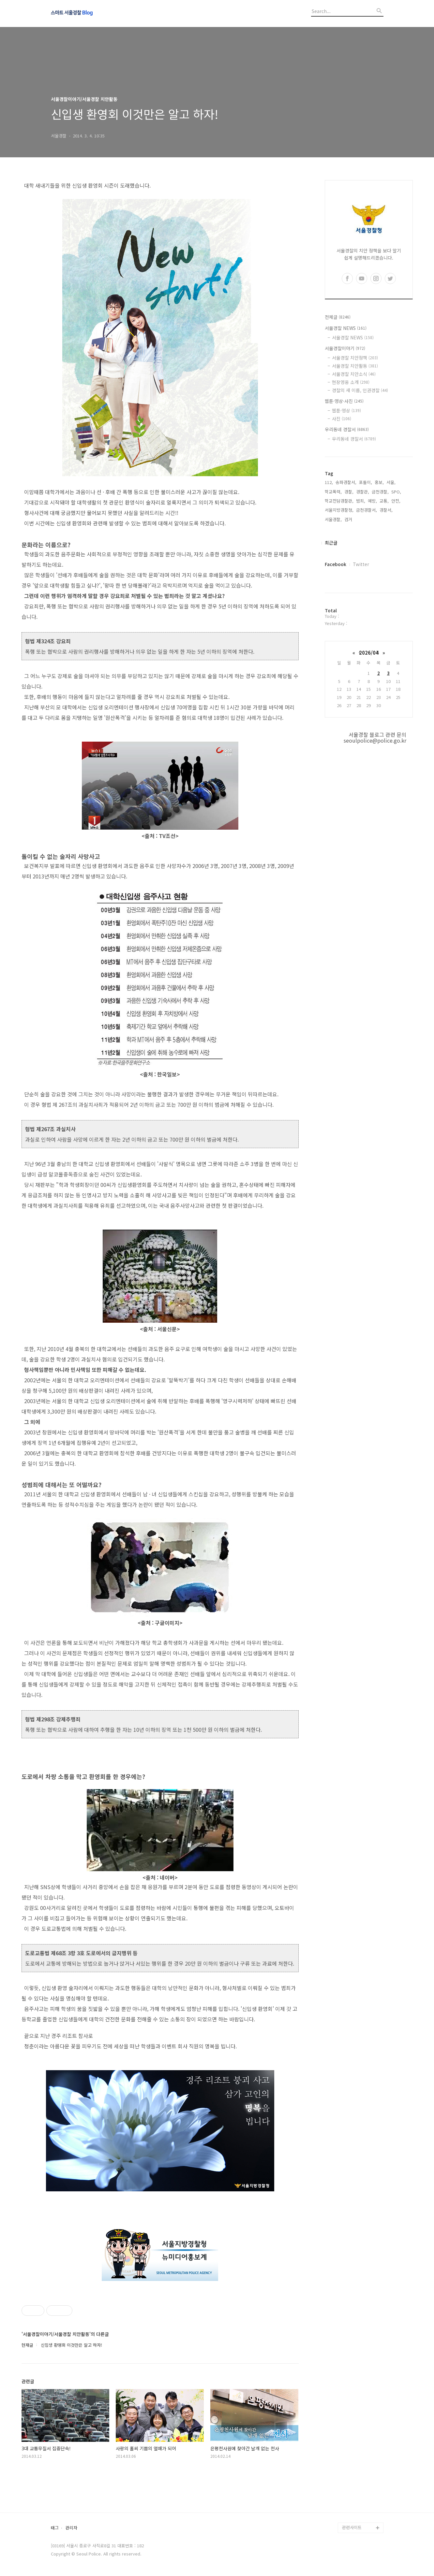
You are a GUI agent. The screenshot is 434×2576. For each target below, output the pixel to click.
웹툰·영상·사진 (344, 401)
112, (329, 482)
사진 (341, 418)
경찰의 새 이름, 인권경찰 (360, 390)
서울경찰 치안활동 (355, 366)
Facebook (335, 564)
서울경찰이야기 (345, 348)
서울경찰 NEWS (346, 328)
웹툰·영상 (346, 410)
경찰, (348, 492)
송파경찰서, (346, 482)
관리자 (71, 2528)
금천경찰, (380, 492)
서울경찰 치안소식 (354, 374)
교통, (384, 501)
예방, (372, 501)
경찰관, (362, 492)
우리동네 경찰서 (347, 429)
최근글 (331, 542)
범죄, (360, 501)
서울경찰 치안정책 (355, 357)
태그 (55, 2528)
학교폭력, (333, 492)
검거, (348, 519)
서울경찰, (333, 519)
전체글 (338, 317)
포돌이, (365, 482)
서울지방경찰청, (339, 510)
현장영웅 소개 (350, 382)
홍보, (379, 482)
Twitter (361, 564)
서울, (391, 482)
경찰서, (386, 510)
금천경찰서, (366, 510)
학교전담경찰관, (339, 501)
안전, (395, 501)
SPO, (396, 492)
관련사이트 (352, 2527)
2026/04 (369, 652)
